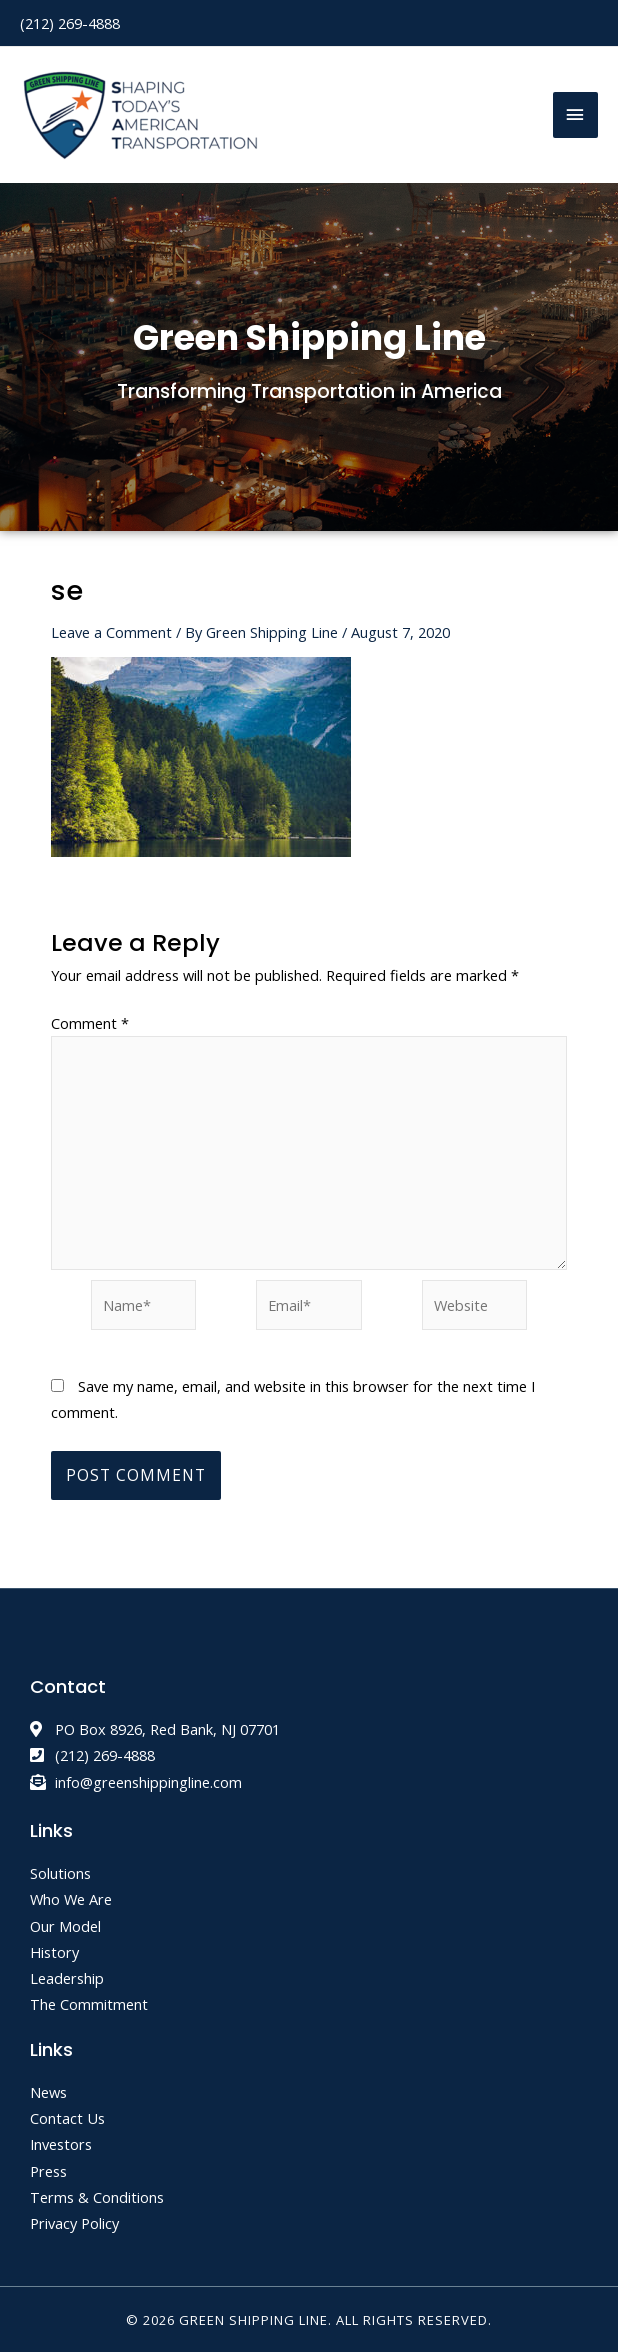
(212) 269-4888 (70, 21)
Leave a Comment (111, 630)
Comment (90, 1021)
